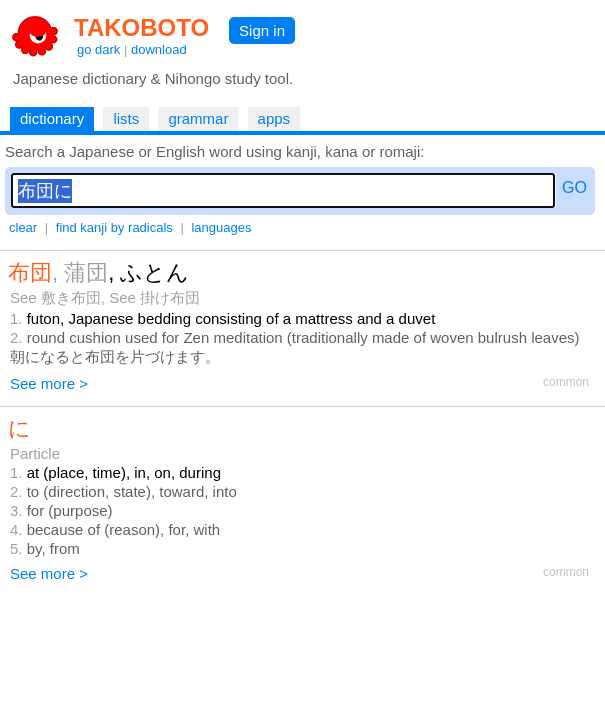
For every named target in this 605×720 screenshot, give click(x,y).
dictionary (52, 118)
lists (126, 118)
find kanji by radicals (114, 227)
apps (274, 118)
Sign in (262, 30)
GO (574, 187)
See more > (49, 383)
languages (221, 227)
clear (23, 227)
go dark (98, 49)
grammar (198, 118)
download (159, 49)
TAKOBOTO (141, 27)
